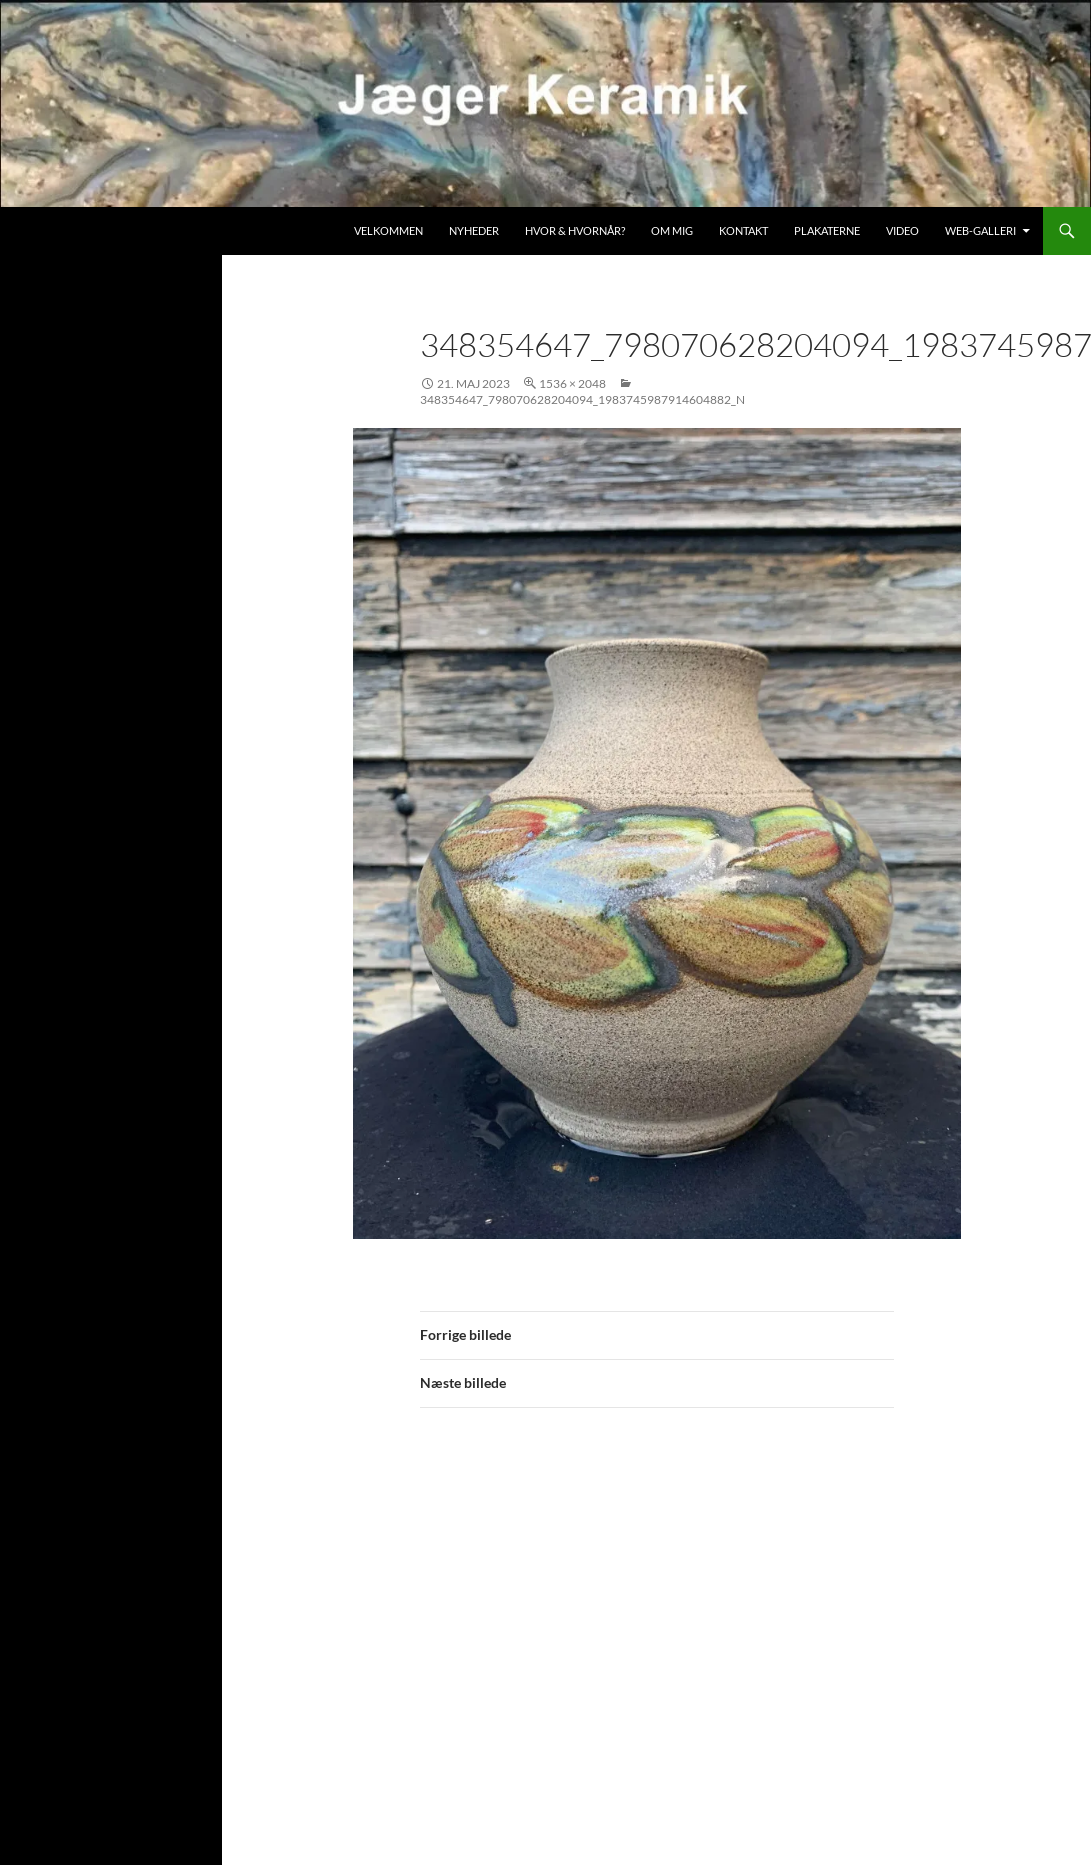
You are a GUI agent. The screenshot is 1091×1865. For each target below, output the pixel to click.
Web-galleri (980, 230)
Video (902, 230)
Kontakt (743, 230)
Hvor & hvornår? (575, 230)
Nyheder (474, 230)
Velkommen (388, 230)
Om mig (672, 230)
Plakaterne (827, 230)
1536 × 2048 (572, 383)
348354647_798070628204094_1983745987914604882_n (582, 399)
